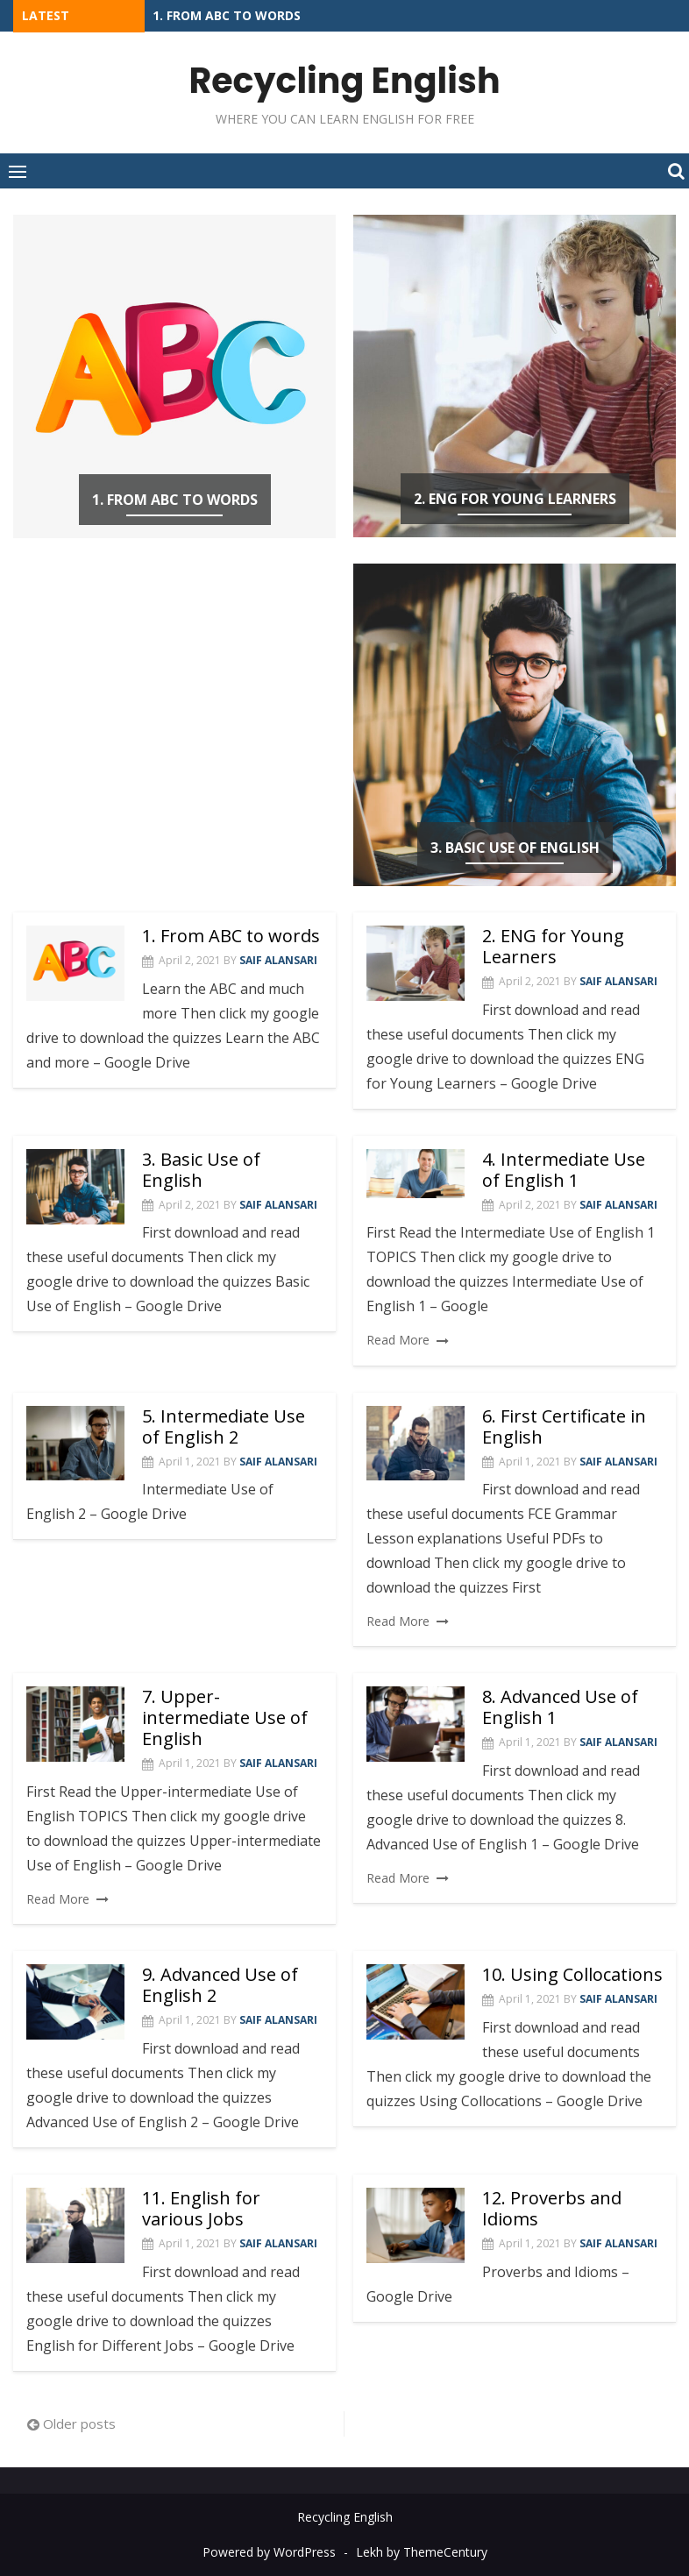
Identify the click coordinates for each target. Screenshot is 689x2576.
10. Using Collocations (572, 1974)
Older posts (79, 2422)
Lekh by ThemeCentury (421, 2551)
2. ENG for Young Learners (515, 498)
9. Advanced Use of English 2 (220, 1984)
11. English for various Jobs (201, 2208)
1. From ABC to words (227, 15)
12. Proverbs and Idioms (552, 2208)
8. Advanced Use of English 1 (560, 1707)
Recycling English (344, 80)
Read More (398, 1339)
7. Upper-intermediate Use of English (225, 1717)
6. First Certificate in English (564, 1425)
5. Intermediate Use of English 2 (223, 1425)
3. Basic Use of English (515, 847)
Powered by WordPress (269, 2551)
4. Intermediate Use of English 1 (563, 1168)
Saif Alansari (278, 960)
